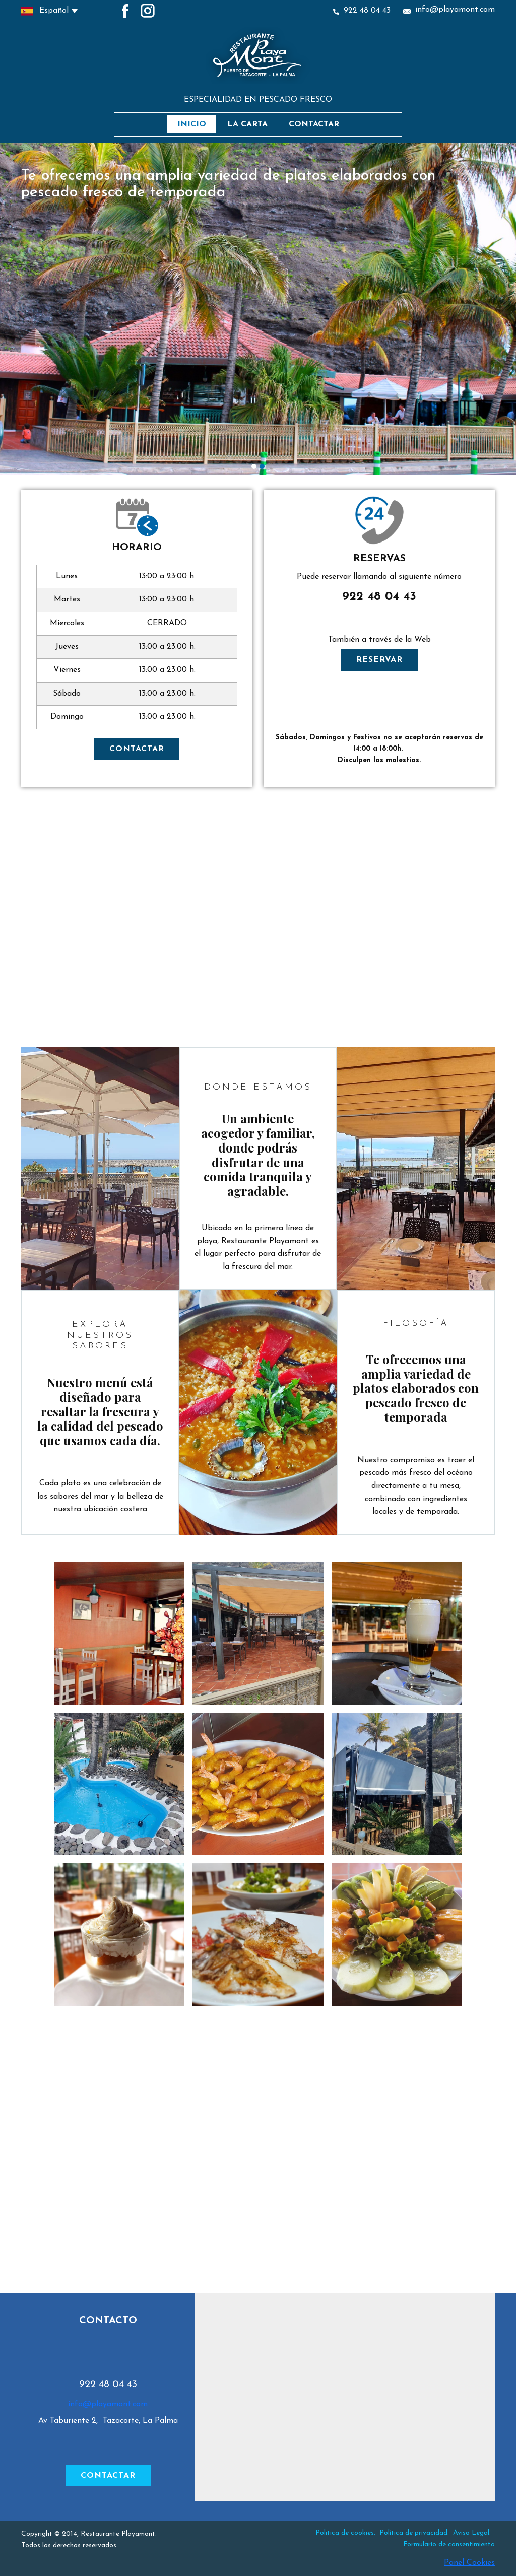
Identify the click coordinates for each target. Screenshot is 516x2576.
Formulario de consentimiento (449, 2544)
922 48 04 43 (362, 11)
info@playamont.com (449, 10)
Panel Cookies (469, 2563)
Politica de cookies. (345, 2533)
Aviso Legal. (472, 2533)
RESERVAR (379, 660)
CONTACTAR (136, 749)
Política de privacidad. (415, 2533)
